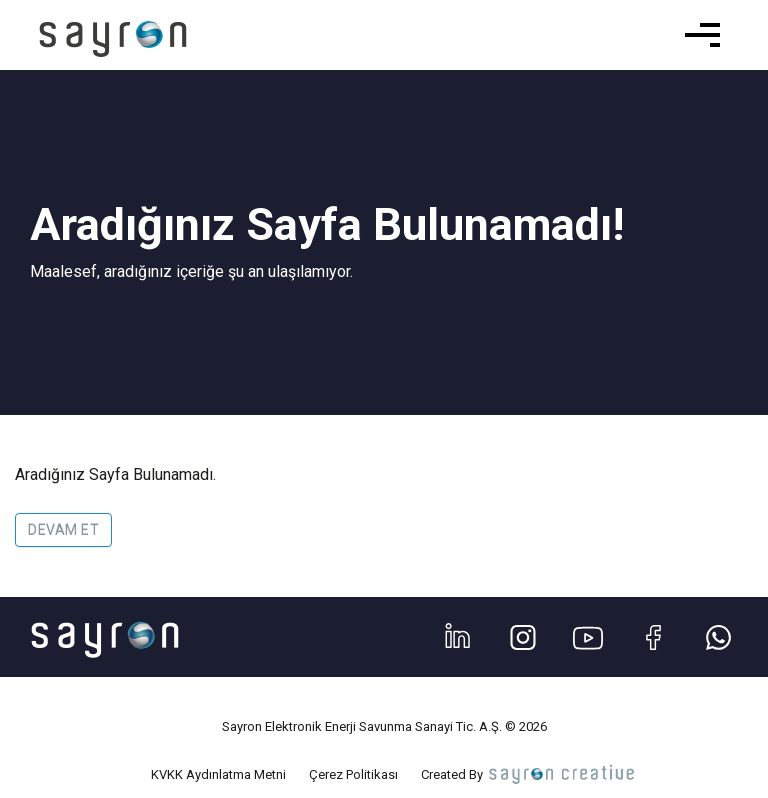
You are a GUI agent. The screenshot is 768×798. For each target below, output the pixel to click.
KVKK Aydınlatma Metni (218, 774)
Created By (529, 774)
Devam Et (63, 530)
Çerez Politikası (353, 774)
